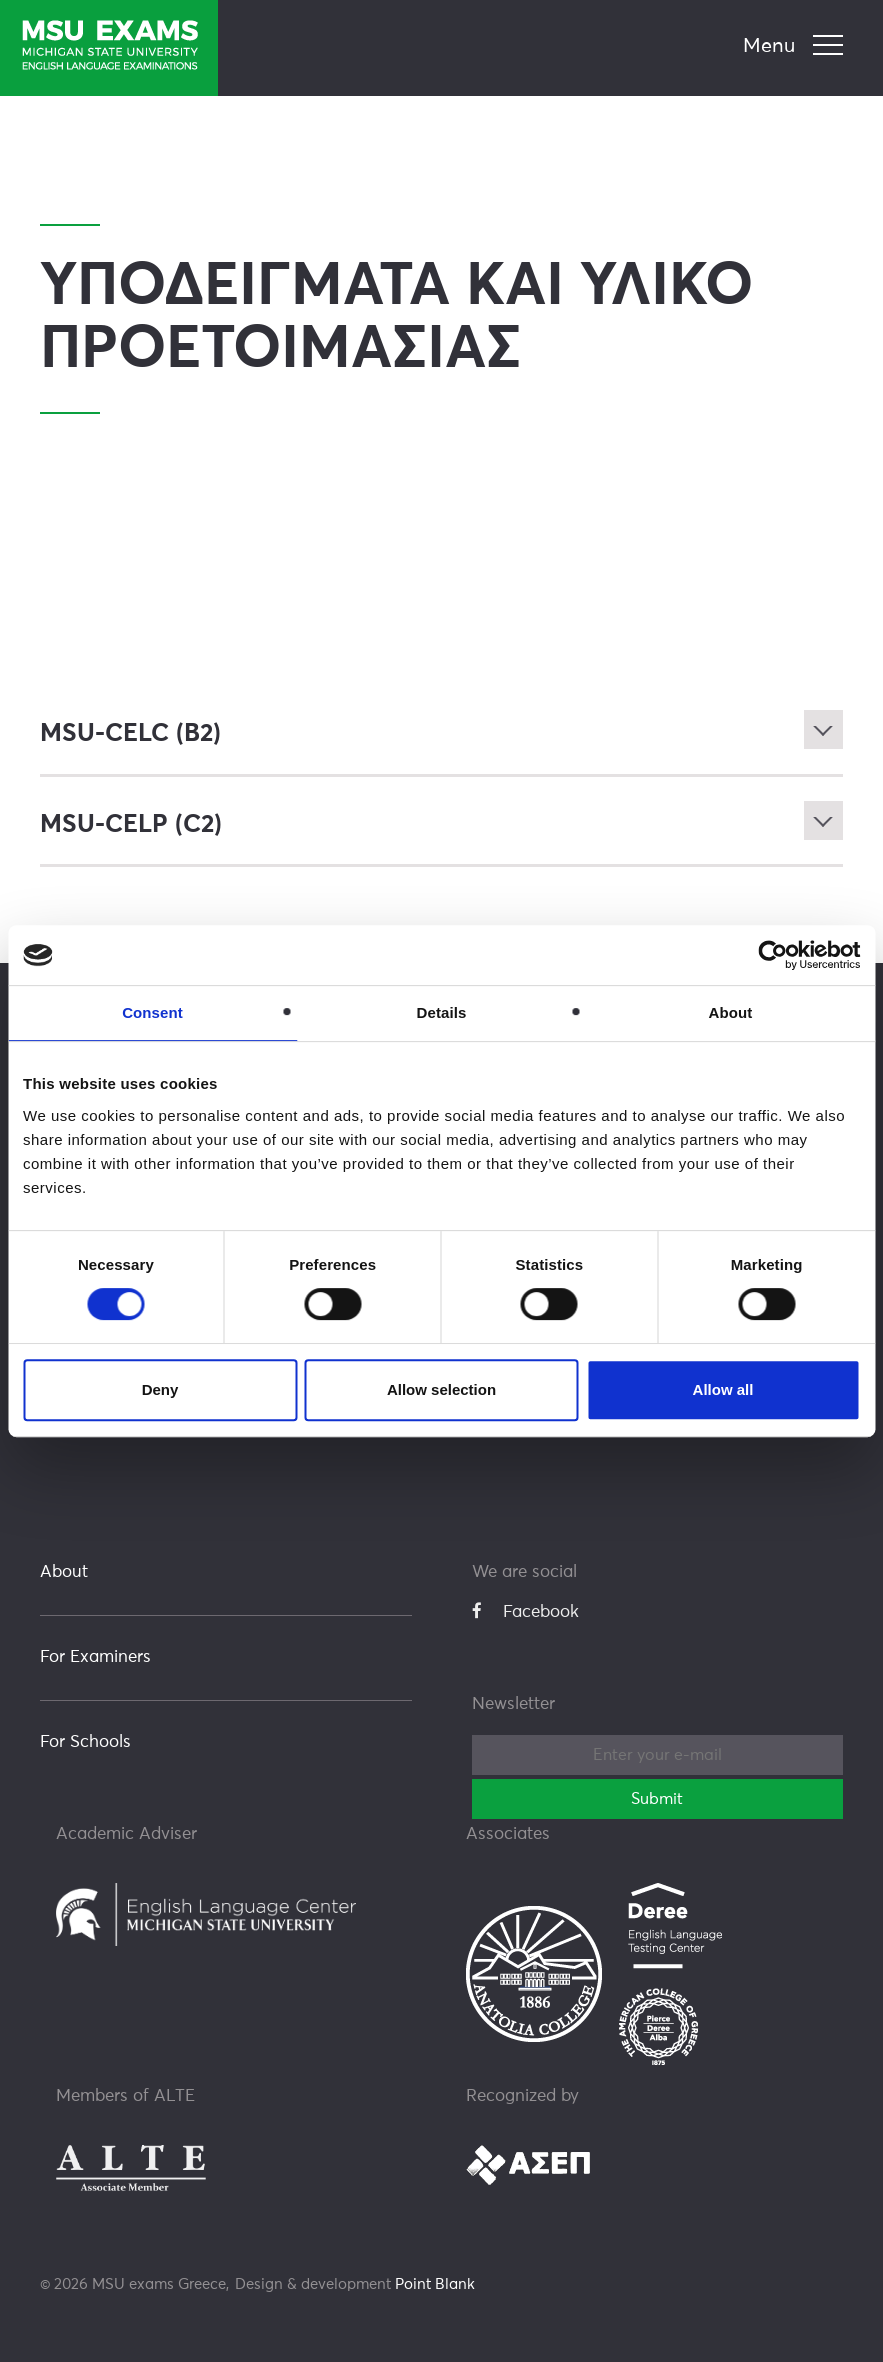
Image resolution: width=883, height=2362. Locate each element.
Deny (160, 1389)
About (64, 1571)
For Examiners (95, 1656)
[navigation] (795, 47)
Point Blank (435, 2283)
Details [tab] (442, 1012)
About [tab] (731, 1012)
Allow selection (441, 1389)
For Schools (85, 1741)
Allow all (723, 1389)
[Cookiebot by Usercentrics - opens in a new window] (772, 955)
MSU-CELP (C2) (131, 823)
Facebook (525, 1611)
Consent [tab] (152, 1012)
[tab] (441, 734)
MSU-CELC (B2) (130, 733)
